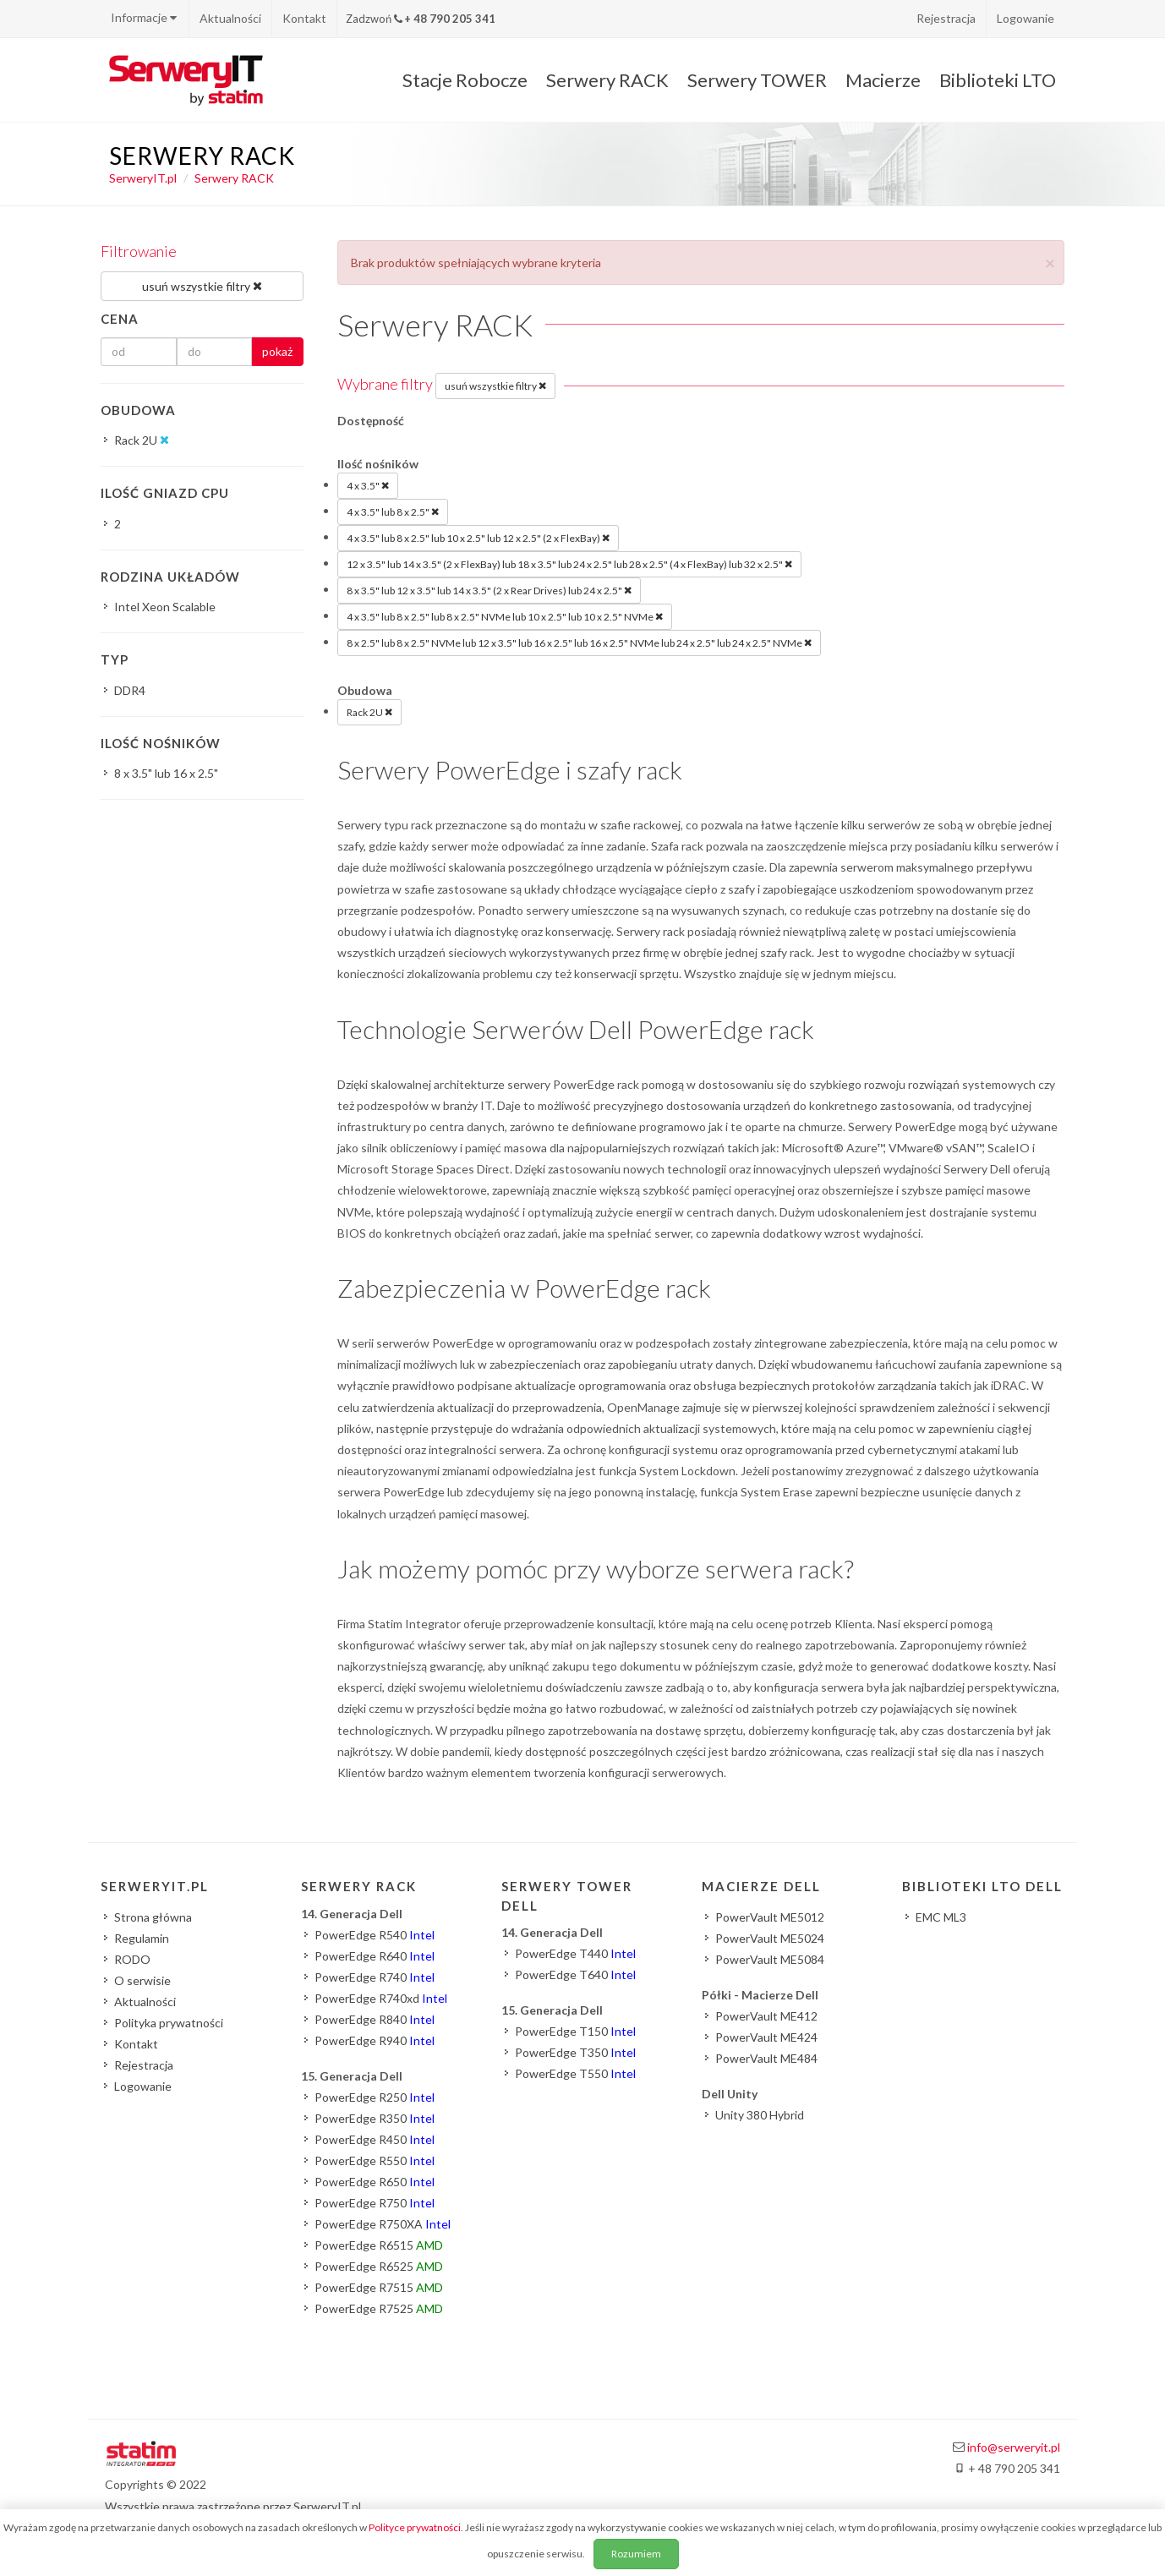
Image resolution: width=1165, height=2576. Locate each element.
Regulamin (141, 1938)
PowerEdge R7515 (378, 2287)
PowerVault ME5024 (769, 1938)
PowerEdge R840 (374, 2019)
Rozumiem (636, 2553)
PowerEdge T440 (575, 1953)
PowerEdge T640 (575, 1974)
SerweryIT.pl (143, 178)
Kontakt (304, 18)
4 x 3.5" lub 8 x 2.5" (393, 511)
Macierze (883, 79)
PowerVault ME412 (766, 2016)
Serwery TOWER (757, 79)
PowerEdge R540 (374, 1935)
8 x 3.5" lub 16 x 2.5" (166, 773)
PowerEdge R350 (374, 2118)
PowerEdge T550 (575, 2073)
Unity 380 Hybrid (759, 2115)
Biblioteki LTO (997, 79)
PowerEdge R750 (374, 2203)
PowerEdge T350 (575, 2052)
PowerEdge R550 (374, 2160)
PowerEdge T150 (575, 2031)
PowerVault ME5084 (769, 1959)
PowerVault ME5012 (769, 1917)
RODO (132, 1959)
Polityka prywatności (168, 2022)
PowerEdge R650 (374, 2181)
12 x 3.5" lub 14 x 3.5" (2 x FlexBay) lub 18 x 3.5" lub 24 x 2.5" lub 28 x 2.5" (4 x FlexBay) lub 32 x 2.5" (569, 564)
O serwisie (142, 1980)
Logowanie (1025, 18)
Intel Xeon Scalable (165, 606)
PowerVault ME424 (766, 2037)
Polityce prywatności (415, 2527)
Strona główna (153, 1917)
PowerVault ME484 (766, 2058)
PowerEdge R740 (374, 1977)
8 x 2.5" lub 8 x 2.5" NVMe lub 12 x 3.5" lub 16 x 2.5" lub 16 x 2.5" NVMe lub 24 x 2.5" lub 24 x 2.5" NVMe (579, 642)
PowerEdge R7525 (378, 2308)
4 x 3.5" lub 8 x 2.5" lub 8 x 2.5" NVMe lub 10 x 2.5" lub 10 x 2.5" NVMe (505, 616)
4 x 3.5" (368, 485)
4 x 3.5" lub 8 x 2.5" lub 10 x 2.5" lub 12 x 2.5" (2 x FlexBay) (478, 537)
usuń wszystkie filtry (495, 385)
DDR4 (129, 690)
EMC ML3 (941, 1917)
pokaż (277, 351)
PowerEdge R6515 (378, 2245)
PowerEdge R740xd (380, 1998)
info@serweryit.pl (1013, 2447)
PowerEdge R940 (374, 2040)
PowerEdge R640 (374, 1956)
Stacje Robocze (465, 79)
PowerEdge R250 (374, 2097)
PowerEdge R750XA (382, 2224)
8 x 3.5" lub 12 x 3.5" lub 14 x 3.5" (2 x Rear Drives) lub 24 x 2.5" (489, 590)
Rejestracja (946, 18)
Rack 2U (369, 711)
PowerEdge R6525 (378, 2266)
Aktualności (230, 18)
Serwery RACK (607, 79)
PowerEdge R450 (374, 2139)
